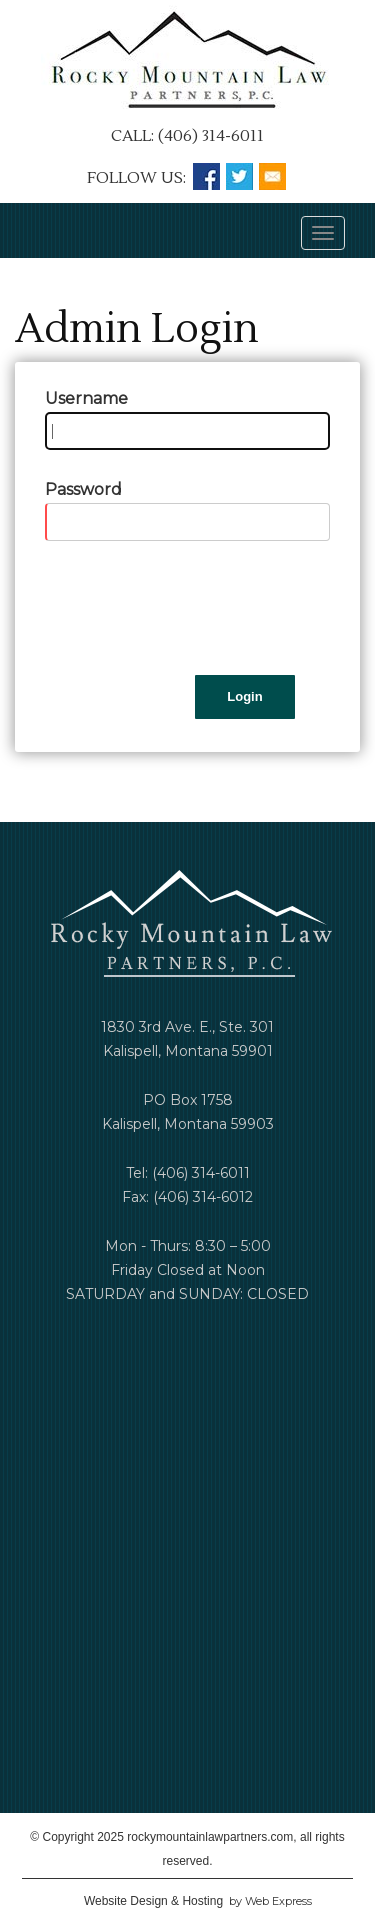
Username (86, 398)
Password (83, 489)
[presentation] (197, 608)
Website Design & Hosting (153, 1901)
